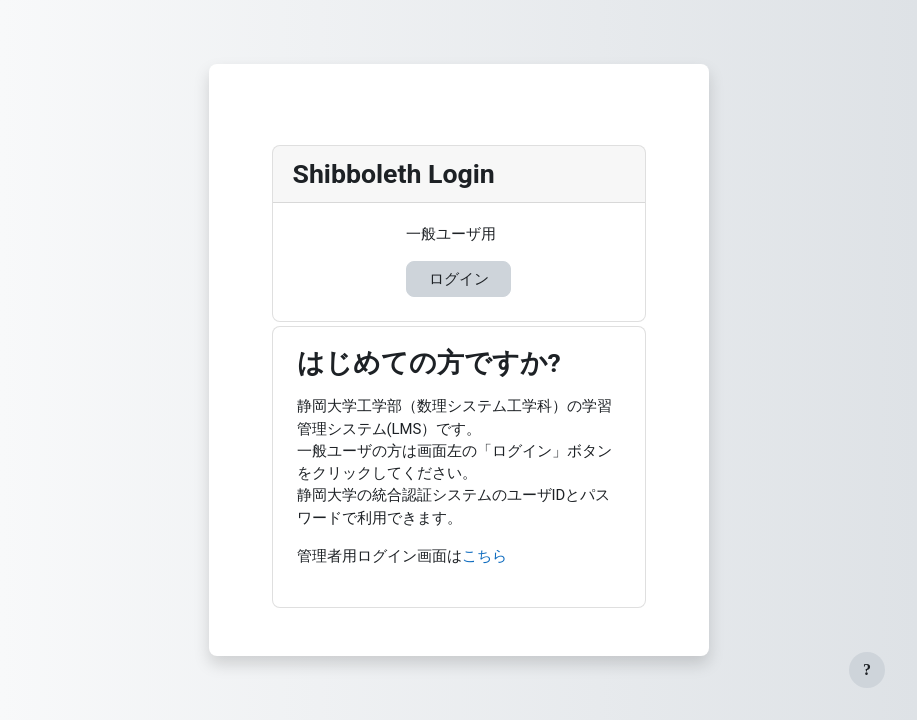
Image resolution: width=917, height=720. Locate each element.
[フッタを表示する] (867, 670)
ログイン (459, 279)
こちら (484, 556)
